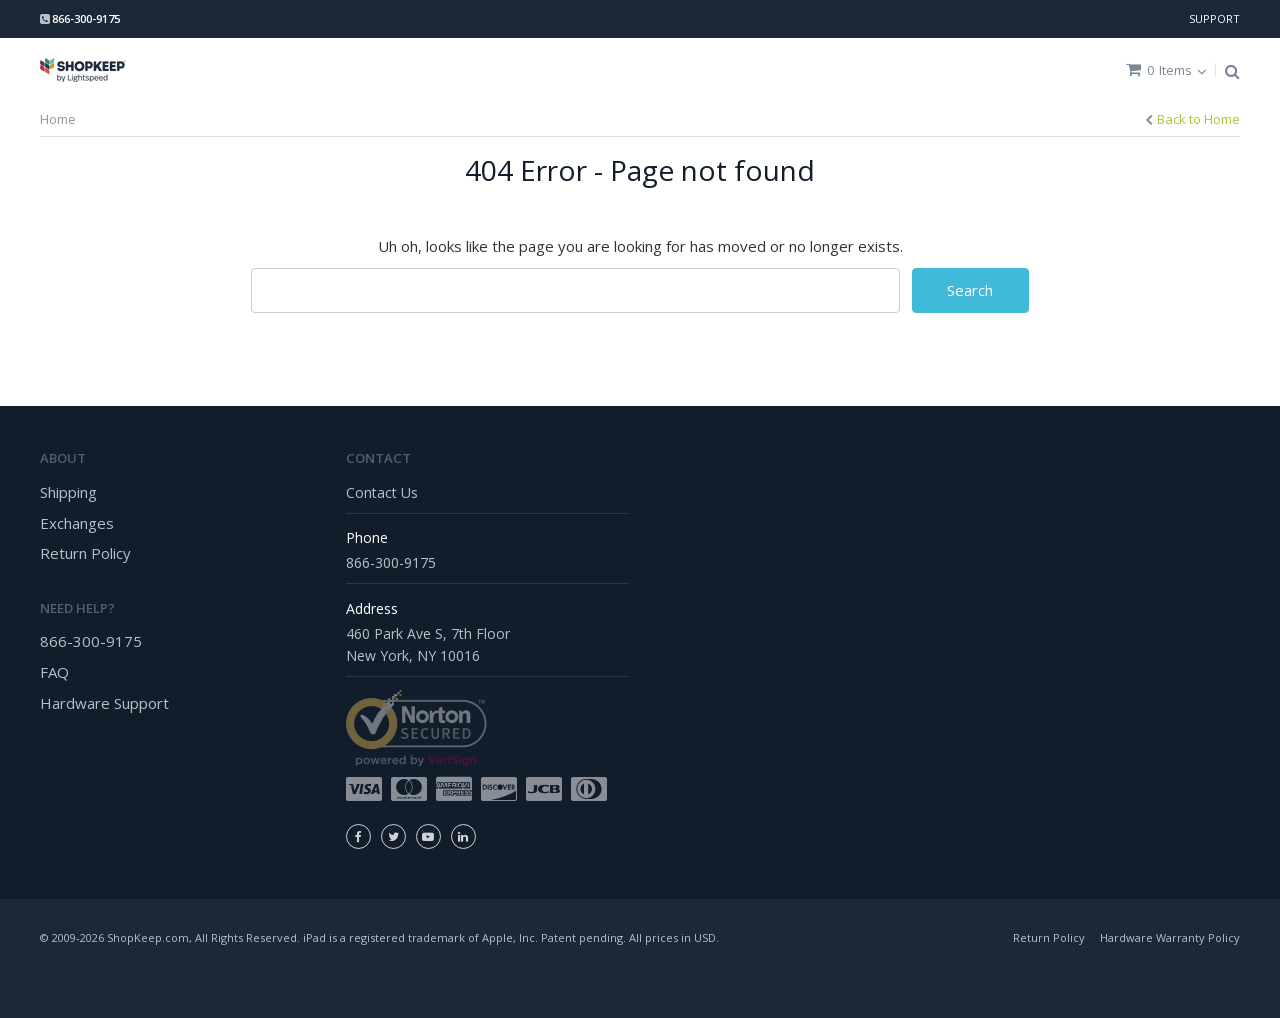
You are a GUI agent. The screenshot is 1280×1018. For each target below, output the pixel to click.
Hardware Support (104, 703)
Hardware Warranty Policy (1170, 937)
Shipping (68, 492)
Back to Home (1198, 119)
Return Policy (85, 553)
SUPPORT (1214, 18)
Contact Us (382, 492)
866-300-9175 (91, 641)
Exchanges (77, 523)
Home (58, 119)
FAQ (54, 672)
